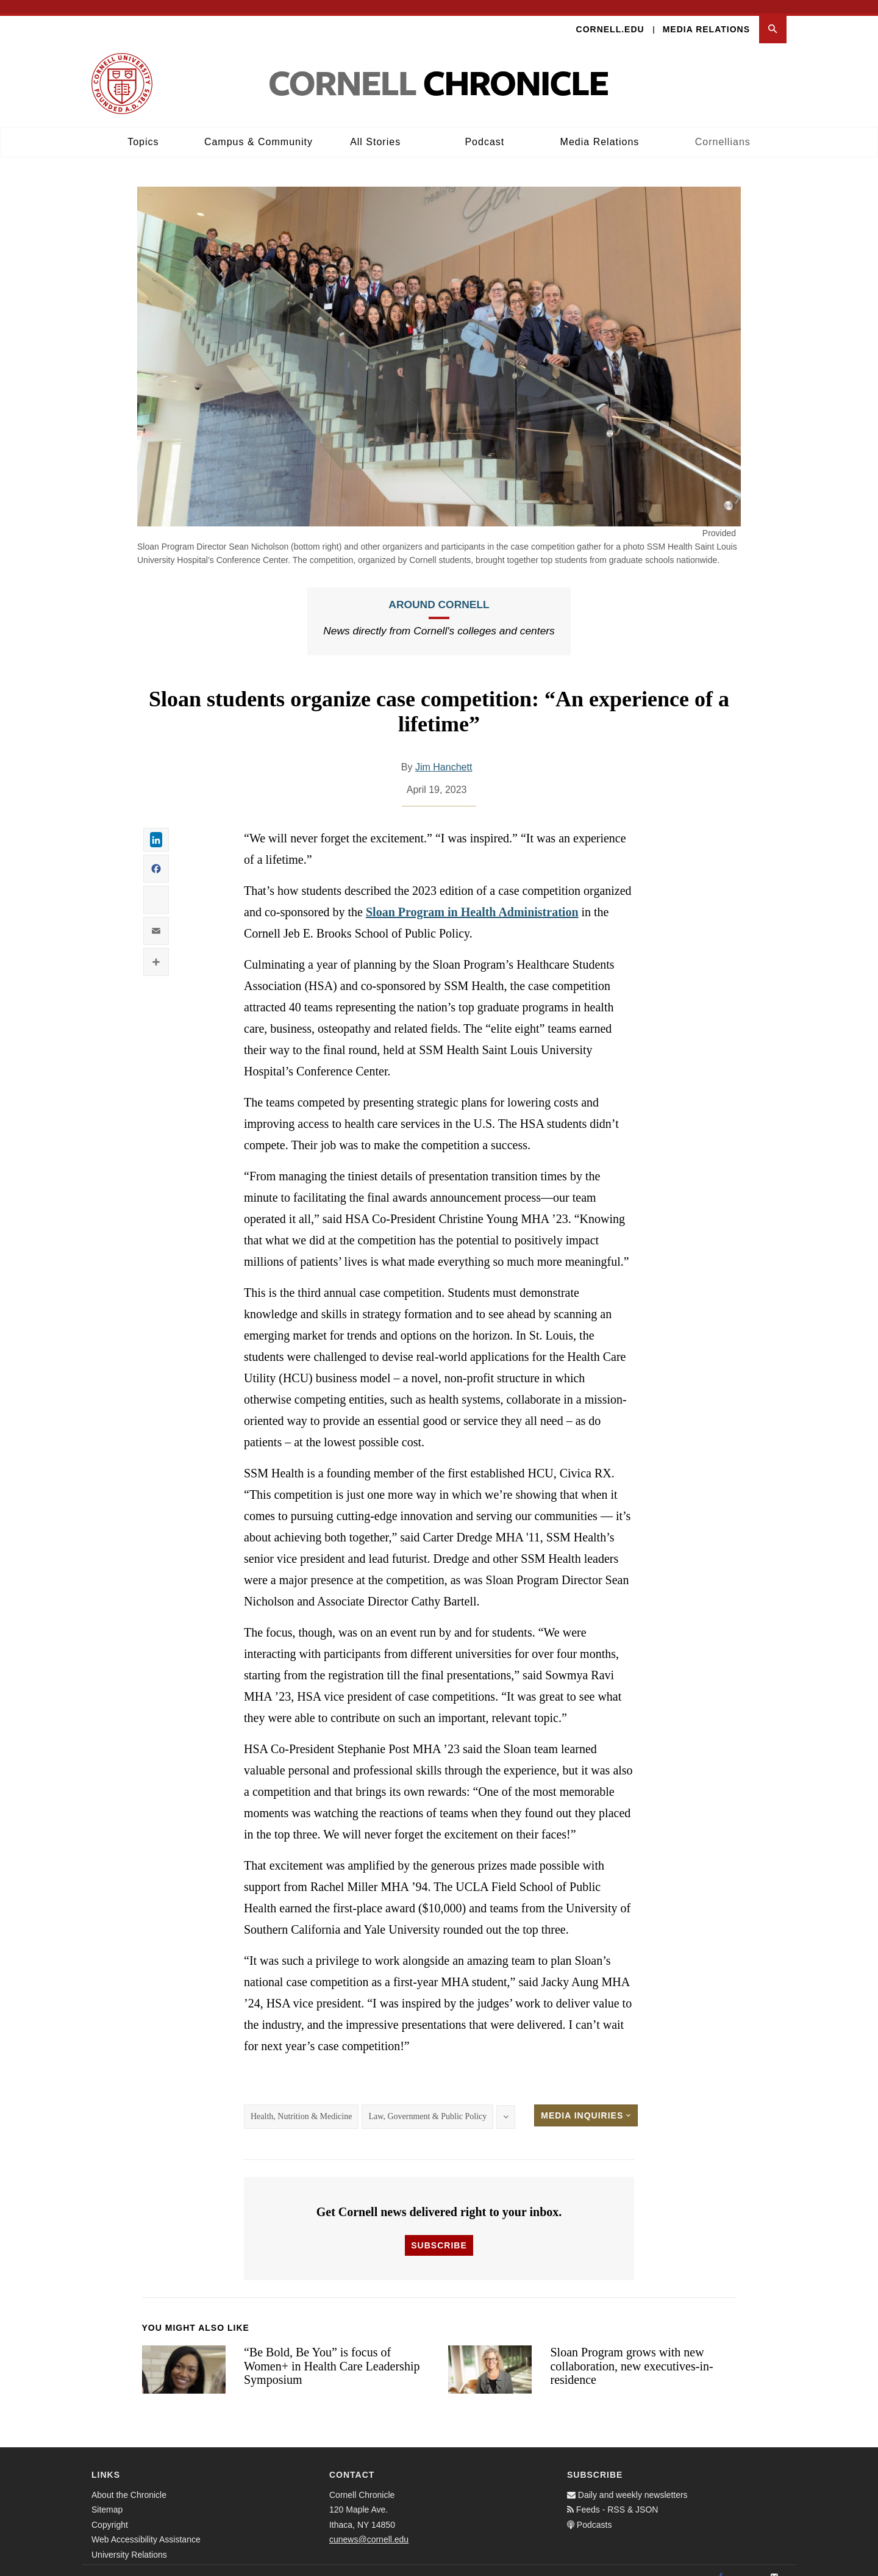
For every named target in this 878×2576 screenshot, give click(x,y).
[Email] (774, 2564)
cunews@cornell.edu (369, 2526)
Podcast (484, 128)
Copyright (109, 2511)
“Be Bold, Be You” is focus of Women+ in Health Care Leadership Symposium (331, 2352)
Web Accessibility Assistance (146, 2526)
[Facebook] (720, 2564)
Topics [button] (143, 128)
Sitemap (107, 2496)
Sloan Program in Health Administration (472, 898)
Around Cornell (438, 592)
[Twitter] (747, 2564)
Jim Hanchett (443, 753)
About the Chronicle (128, 2481)
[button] (773, 16)
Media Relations (706, 16)
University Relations (129, 2541)
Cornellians (723, 128)
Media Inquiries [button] (586, 2102)
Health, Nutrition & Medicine (301, 2103)
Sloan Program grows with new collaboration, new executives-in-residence (631, 2352)
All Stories (375, 128)
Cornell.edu (610, 16)
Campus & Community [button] (258, 128)
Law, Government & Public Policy (427, 2103)
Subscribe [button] (438, 2232)
